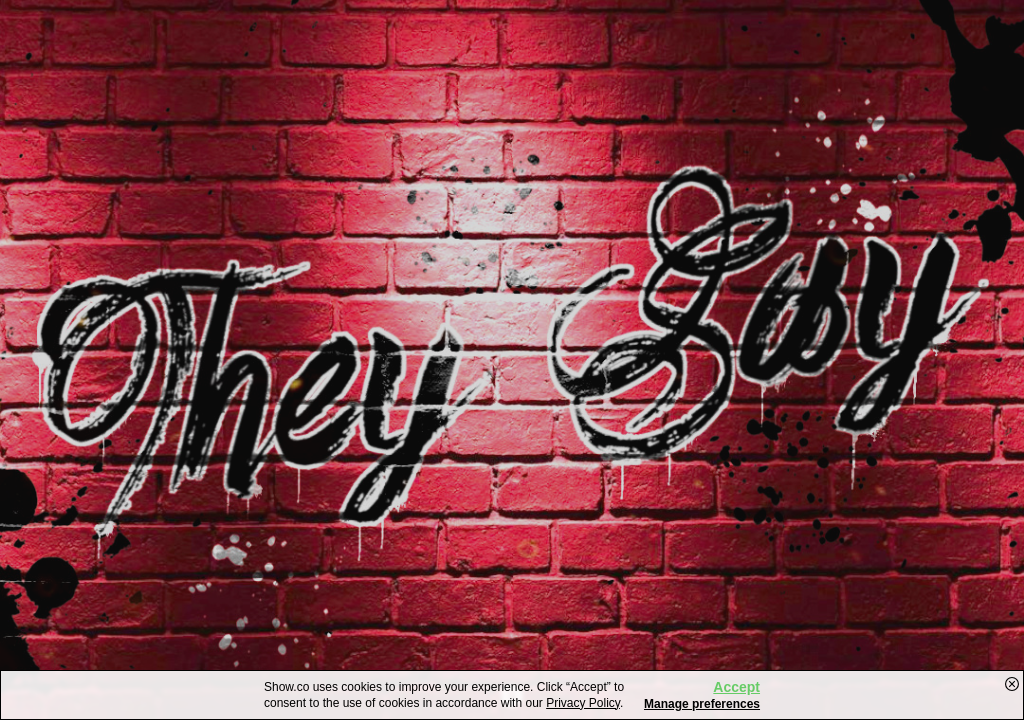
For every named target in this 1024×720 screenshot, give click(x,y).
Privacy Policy (583, 703)
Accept (736, 687)
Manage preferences (702, 704)
